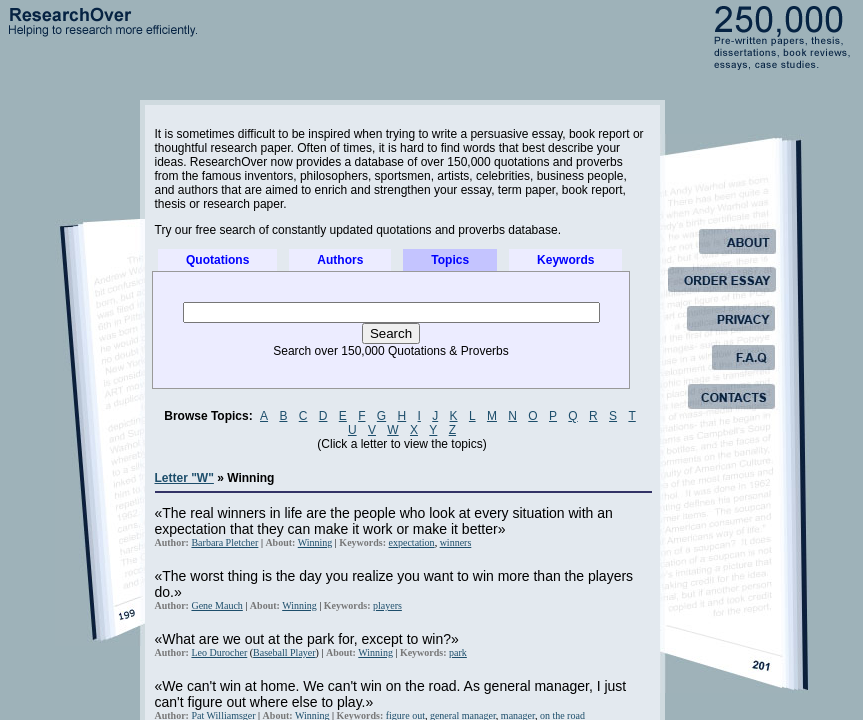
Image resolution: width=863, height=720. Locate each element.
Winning (315, 542)
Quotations (217, 260)
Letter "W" (184, 478)
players (387, 605)
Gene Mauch (216, 605)
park (458, 652)
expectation (412, 542)
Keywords (565, 260)
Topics (450, 260)
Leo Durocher (219, 652)
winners (456, 542)
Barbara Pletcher (224, 542)
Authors (340, 260)
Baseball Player (284, 652)
